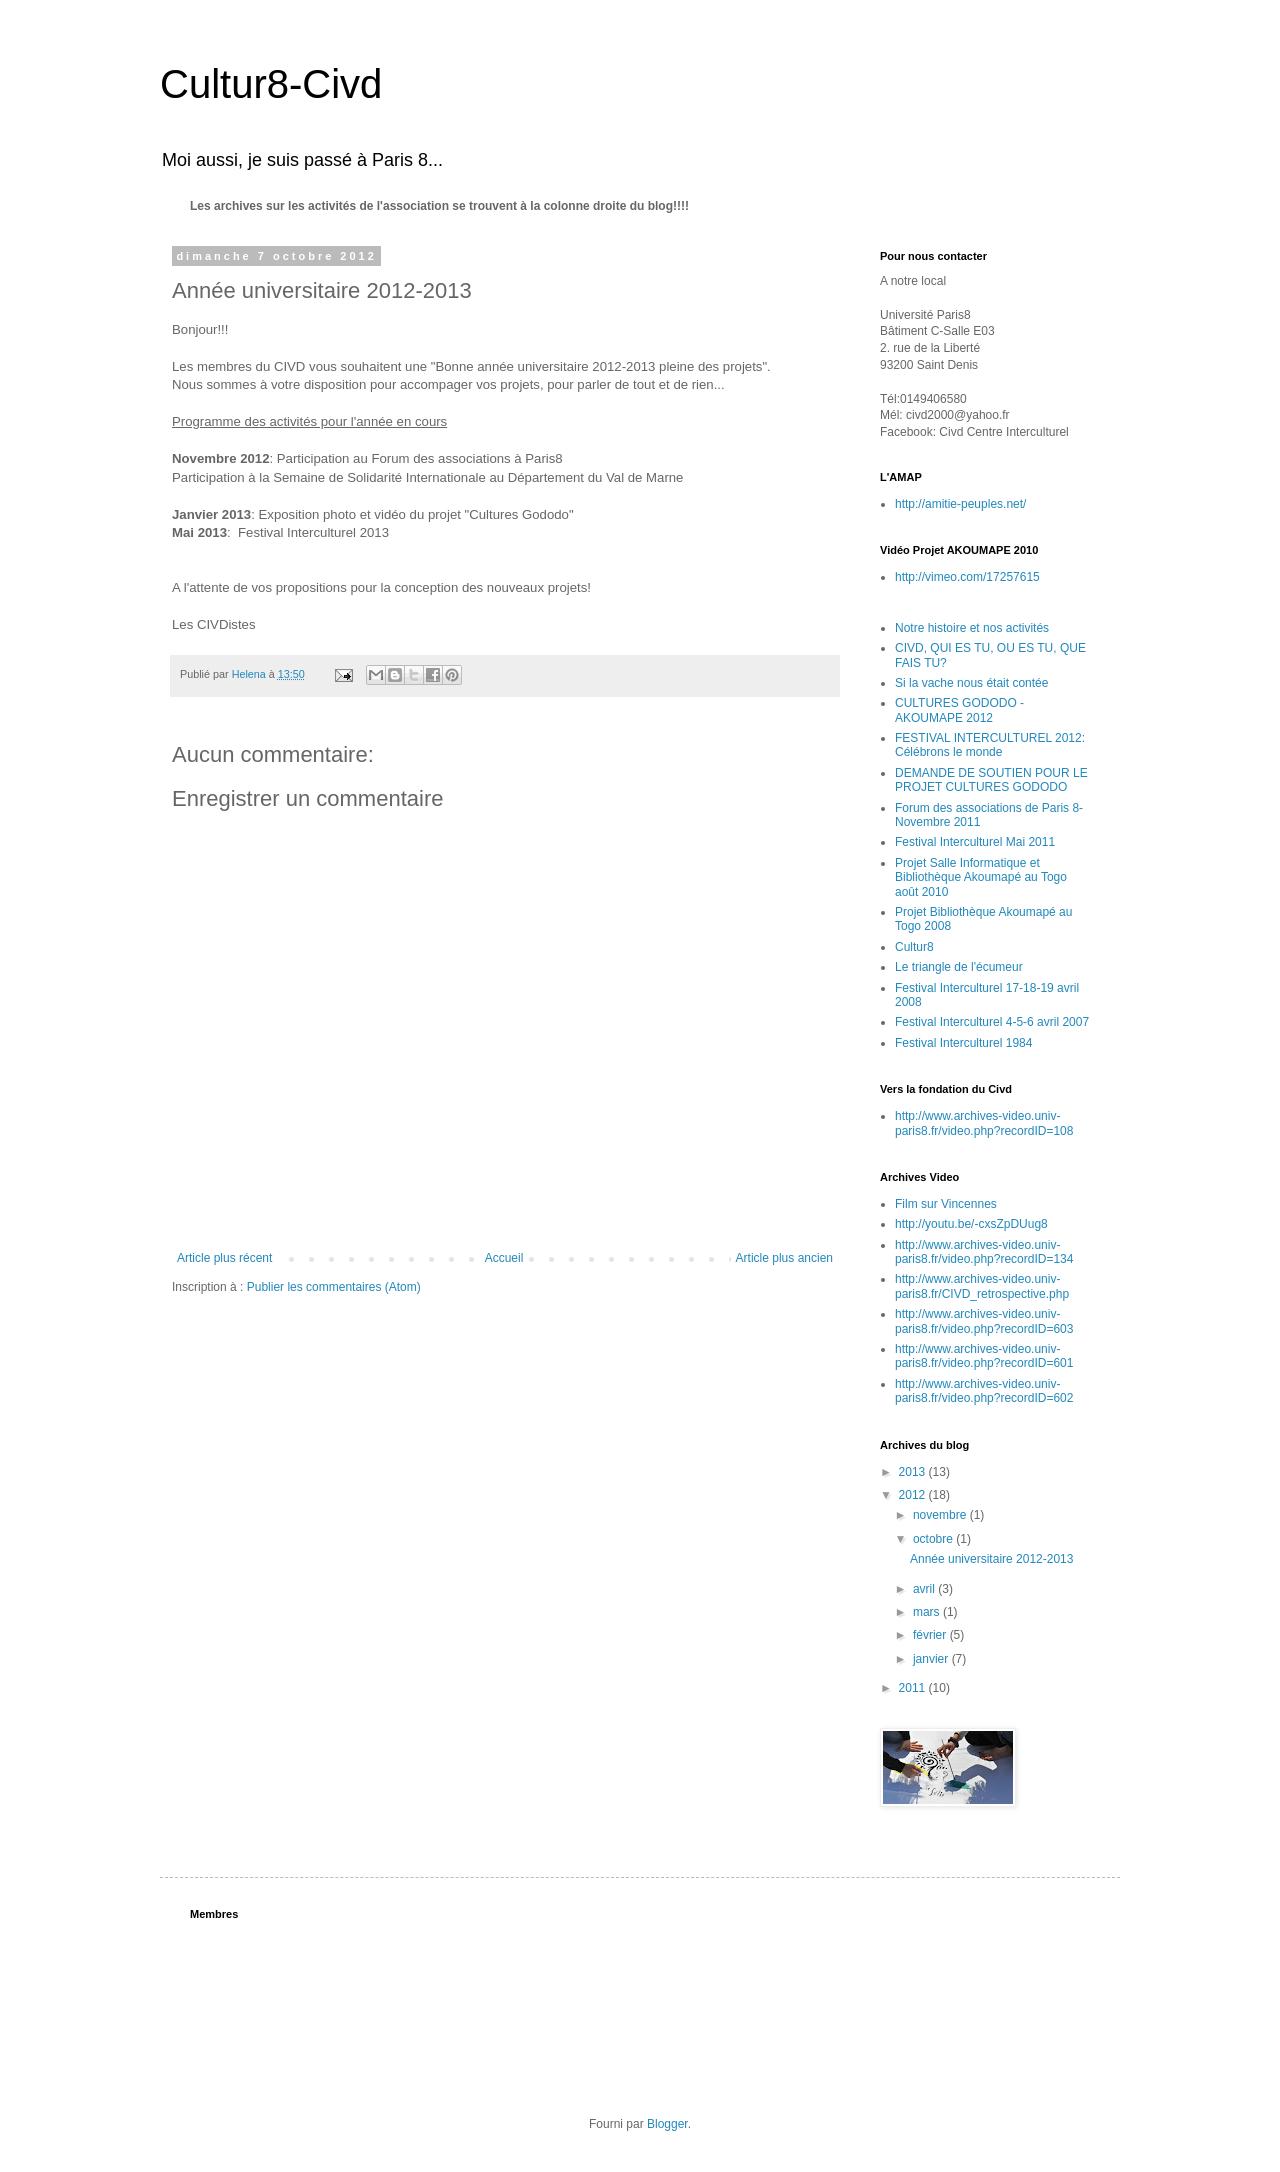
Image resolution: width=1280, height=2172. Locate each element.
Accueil (504, 1258)
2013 (914, 1472)
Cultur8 (914, 947)
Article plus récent (224, 1258)
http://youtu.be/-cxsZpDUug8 (971, 1224)
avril (925, 1589)
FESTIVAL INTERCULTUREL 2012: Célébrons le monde (990, 745)
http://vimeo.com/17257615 (967, 577)
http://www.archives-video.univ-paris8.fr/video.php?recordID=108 (984, 1123)
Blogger (667, 2124)
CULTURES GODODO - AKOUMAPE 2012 (959, 710)
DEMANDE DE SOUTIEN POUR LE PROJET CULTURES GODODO (991, 780)
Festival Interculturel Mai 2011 (975, 842)
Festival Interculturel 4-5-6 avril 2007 (992, 1022)
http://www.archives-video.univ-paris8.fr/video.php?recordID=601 (984, 1356)
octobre (934, 1539)
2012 (914, 1495)
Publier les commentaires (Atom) (334, 1287)
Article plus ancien (784, 1258)
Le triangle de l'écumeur (959, 967)
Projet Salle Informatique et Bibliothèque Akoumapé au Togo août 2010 (981, 877)
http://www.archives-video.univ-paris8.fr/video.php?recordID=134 (984, 1252)
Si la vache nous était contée (971, 683)
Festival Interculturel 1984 (963, 1043)
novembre (941, 1515)
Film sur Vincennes (946, 1204)
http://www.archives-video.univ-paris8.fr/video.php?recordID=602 (984, 1391)
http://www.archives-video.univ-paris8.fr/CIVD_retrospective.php (982, 1286)
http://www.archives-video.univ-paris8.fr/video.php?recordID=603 (984, 1321)
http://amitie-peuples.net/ (960, 504)
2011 (914, 1688)
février (931, 1635)
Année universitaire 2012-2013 (991, 1559)
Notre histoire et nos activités (972, 628)
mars (928, 1612)
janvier (932, 1659)
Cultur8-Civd (271, 84)
